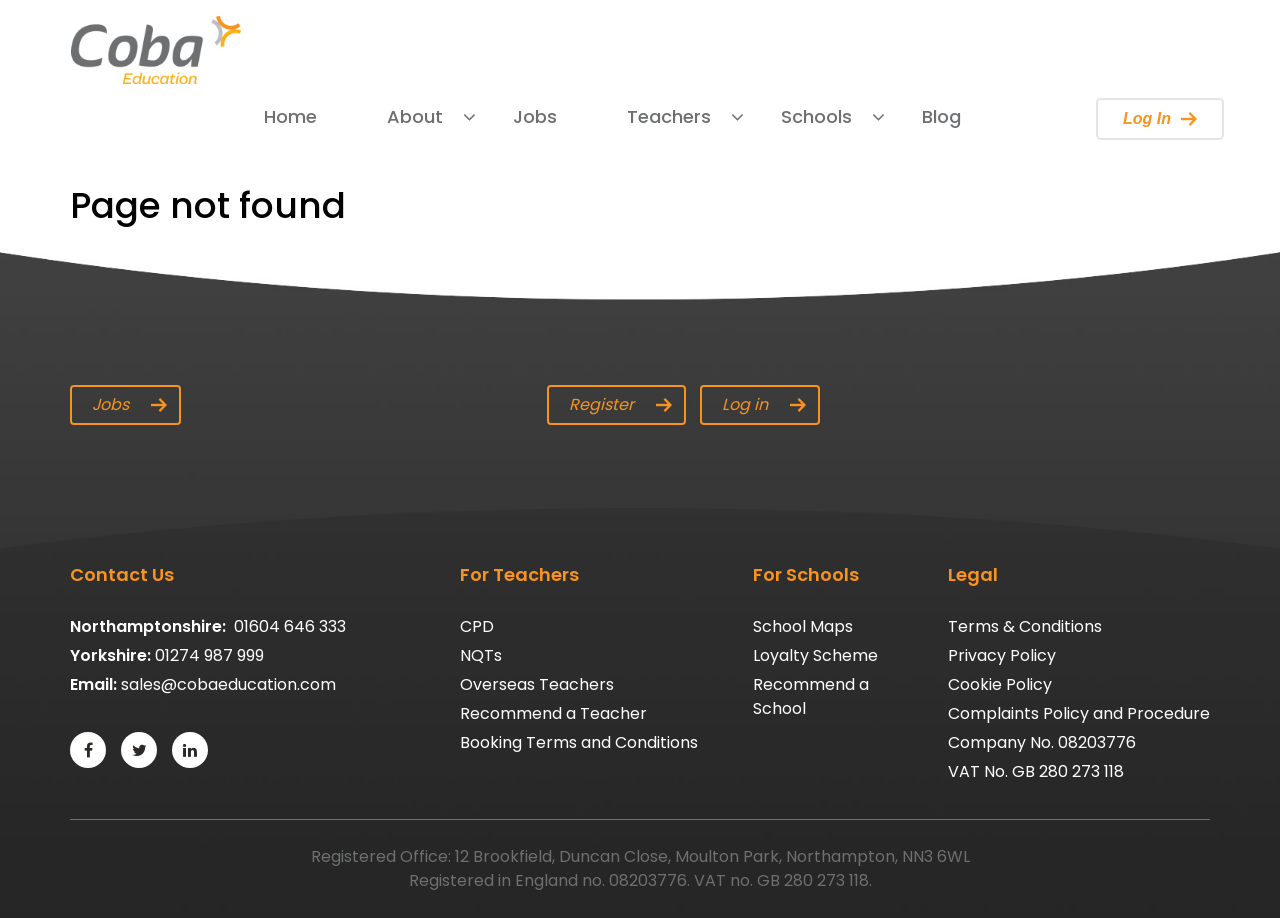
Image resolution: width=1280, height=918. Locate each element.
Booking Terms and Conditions (579, 742)
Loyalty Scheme (815, 655)
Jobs (535, 116)
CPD (477, 626)
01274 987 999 (209, 655)
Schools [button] (816, 116)
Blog (941, 116)
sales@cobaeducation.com (228, 684)
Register (620, 404)
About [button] (415, 116)
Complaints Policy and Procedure (1079, 713)
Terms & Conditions (1025, 626)
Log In (1160, 118)
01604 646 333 (290, 626)
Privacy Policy (1002, 655)
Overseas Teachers (537, 684)
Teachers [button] (669, 116)
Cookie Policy (1000, 684)
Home (290, 116)
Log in (764, 404)
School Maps (803, 626)
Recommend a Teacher (553, 713)
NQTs (481, 655)
